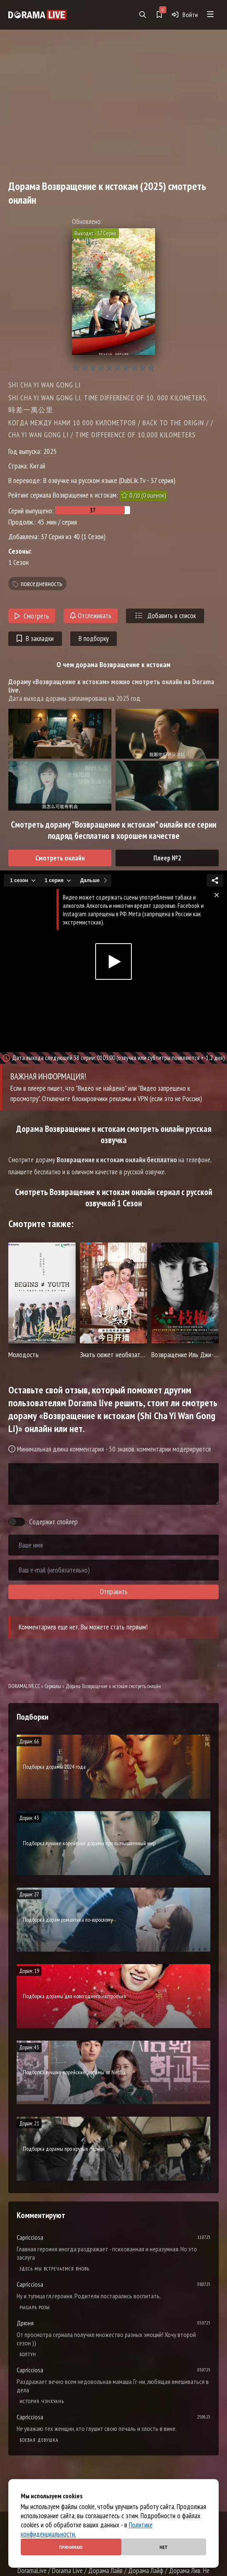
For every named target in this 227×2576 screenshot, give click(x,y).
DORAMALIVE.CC (24, 1686)
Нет (164, 2547)
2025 (50, 451)
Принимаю (71, 2547)
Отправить (114, 1591)
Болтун (28, 2354)
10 (150, 367)
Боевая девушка (39, 2440)
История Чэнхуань (42, 2401)
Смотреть (32, 616)
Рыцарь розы (35, 2307)
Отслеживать (90, 615)
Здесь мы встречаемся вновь (54, 2268)
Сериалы (52, 1686)
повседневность (41, 583)
